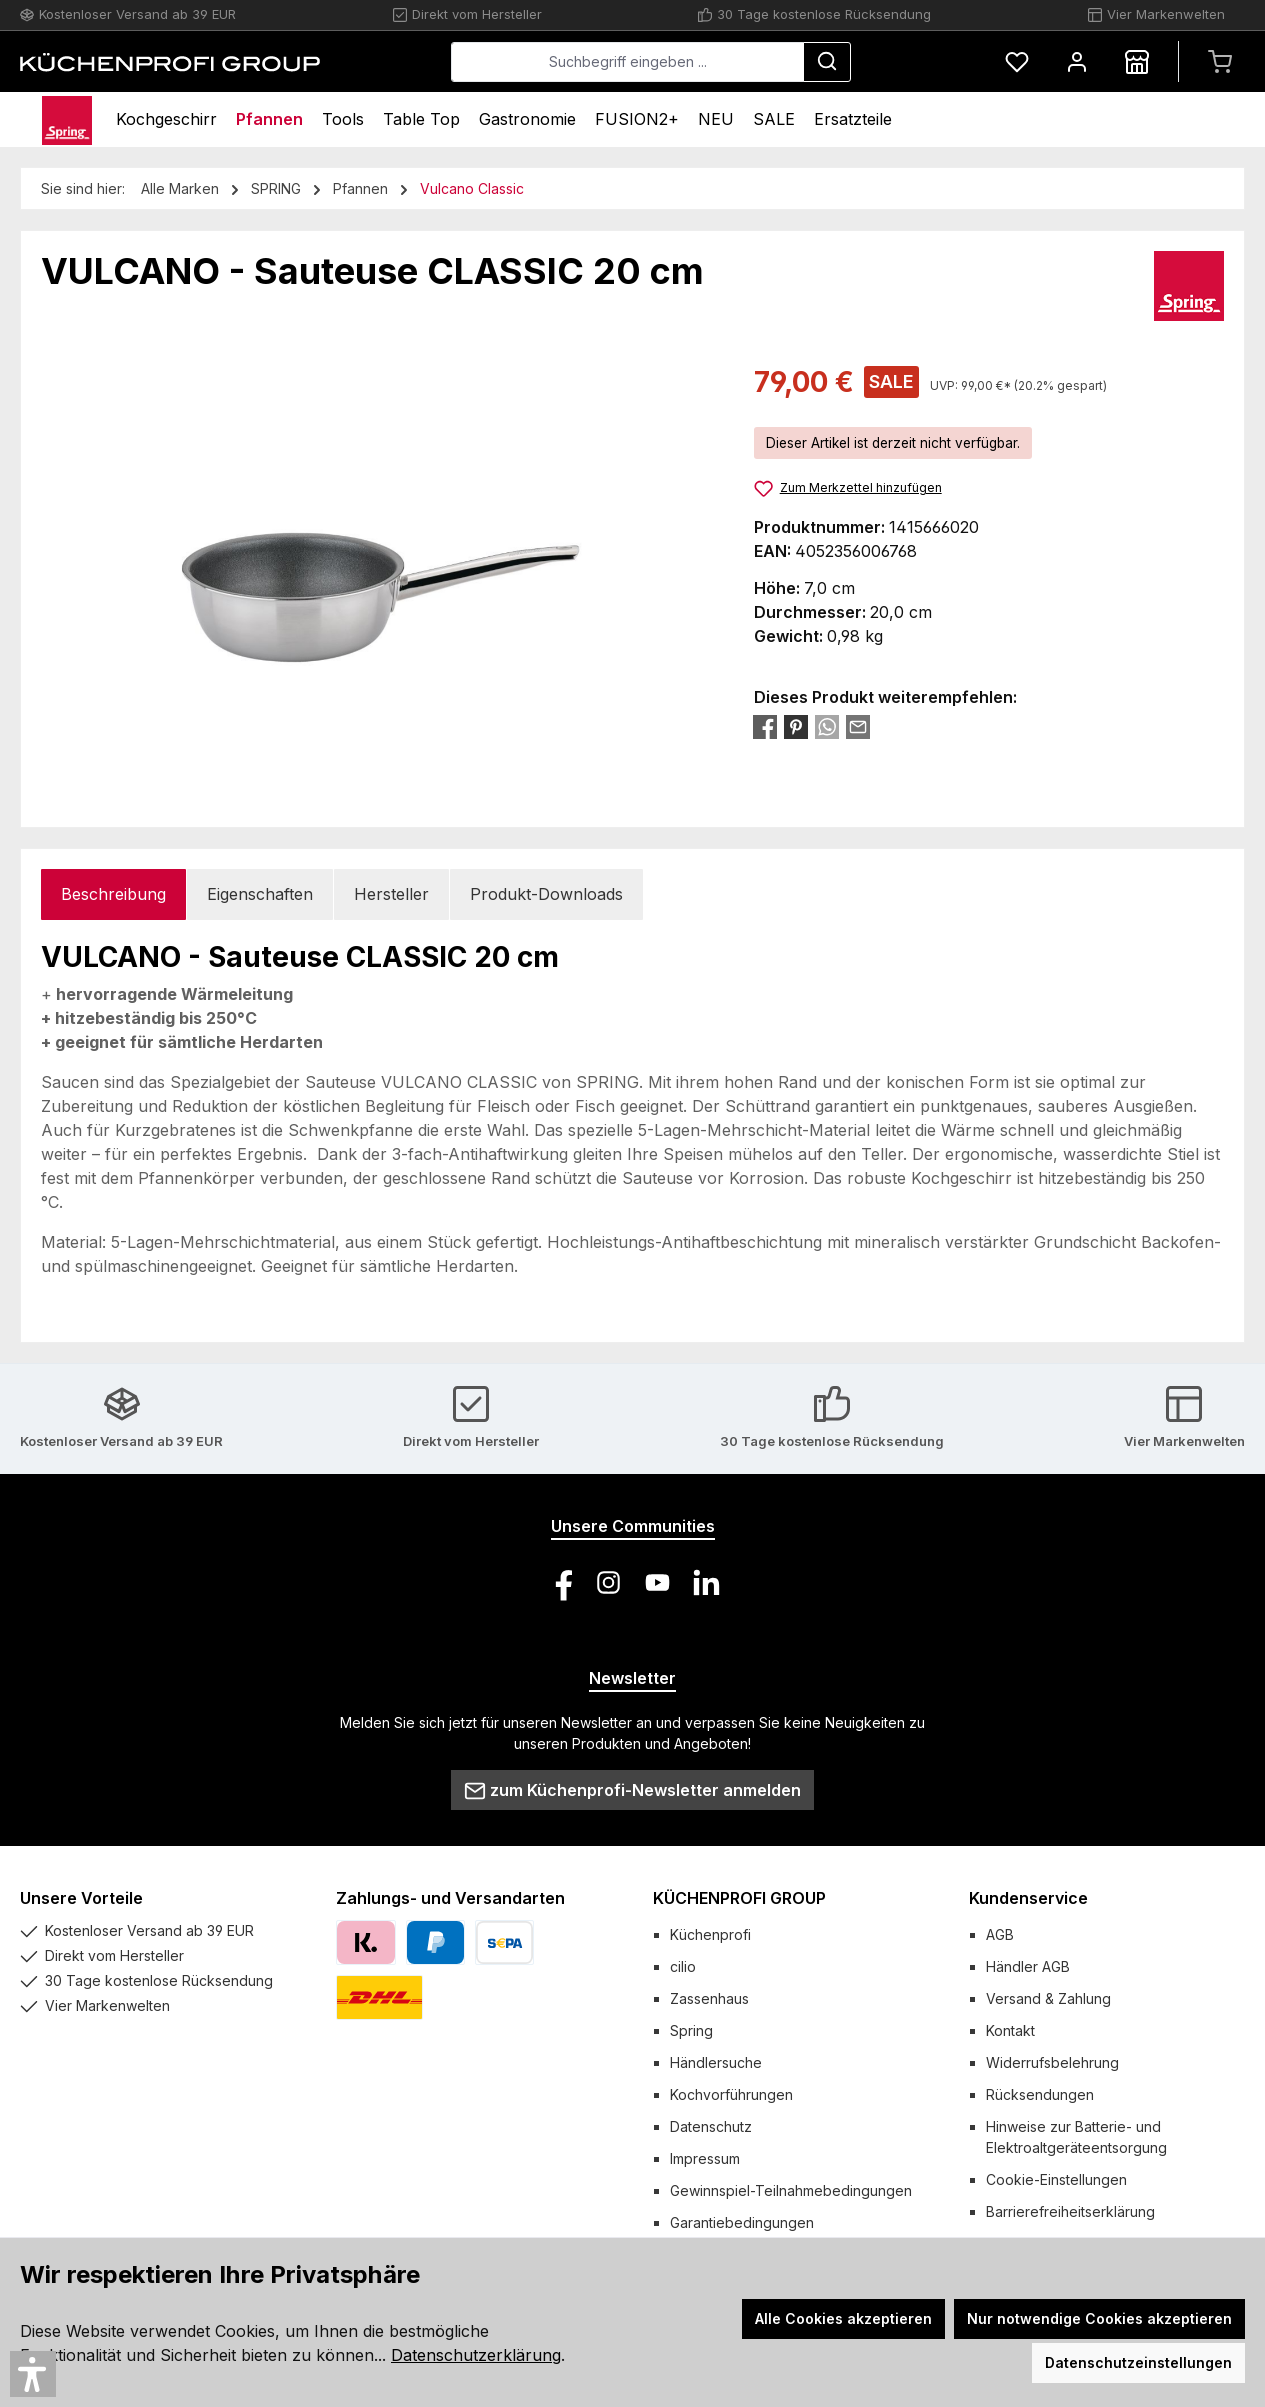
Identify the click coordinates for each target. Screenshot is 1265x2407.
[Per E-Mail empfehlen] (858, 726)
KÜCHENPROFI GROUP (739, 1898)
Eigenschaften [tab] (260, 894)
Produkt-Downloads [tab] (546, 894)
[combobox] (627, 62)
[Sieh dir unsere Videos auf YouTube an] (657, 1582)
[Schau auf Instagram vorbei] (608, 1582)
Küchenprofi (710, 1934)
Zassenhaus (709, 1998)
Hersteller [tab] (391, 894)
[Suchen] (827, 62)
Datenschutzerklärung (476, 2355)
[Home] (67, 119)
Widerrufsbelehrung (1052, 2062)
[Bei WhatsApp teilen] (827, 726)
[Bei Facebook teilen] (765, 726)
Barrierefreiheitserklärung (1070, 2211)
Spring (691, 2030)
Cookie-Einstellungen (1056, 2179)
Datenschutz (711, 2126)
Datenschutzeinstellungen (1138, 2362)
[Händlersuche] (1137, 61)
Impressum (705, 2158)
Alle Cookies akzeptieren (843, 2318)
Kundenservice (1028, 1898)
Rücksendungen (1040, 2094)
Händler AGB (1028, 1966)
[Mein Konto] (1077, 61)
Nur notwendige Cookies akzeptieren (1099, 2318)
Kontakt (1010, 2030)
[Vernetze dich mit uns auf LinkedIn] (706, 1582)
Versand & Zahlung (1048, 1998)
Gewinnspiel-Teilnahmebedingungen (791, 2190)
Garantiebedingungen (742, 2222)
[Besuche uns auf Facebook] (559, 1582)
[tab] (113, 894)
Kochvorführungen (731, 2094)
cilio (683, 1966)
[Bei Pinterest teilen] (796, 726)
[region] (377, 576)
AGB (1000, 1934)
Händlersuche (716, 2062)
